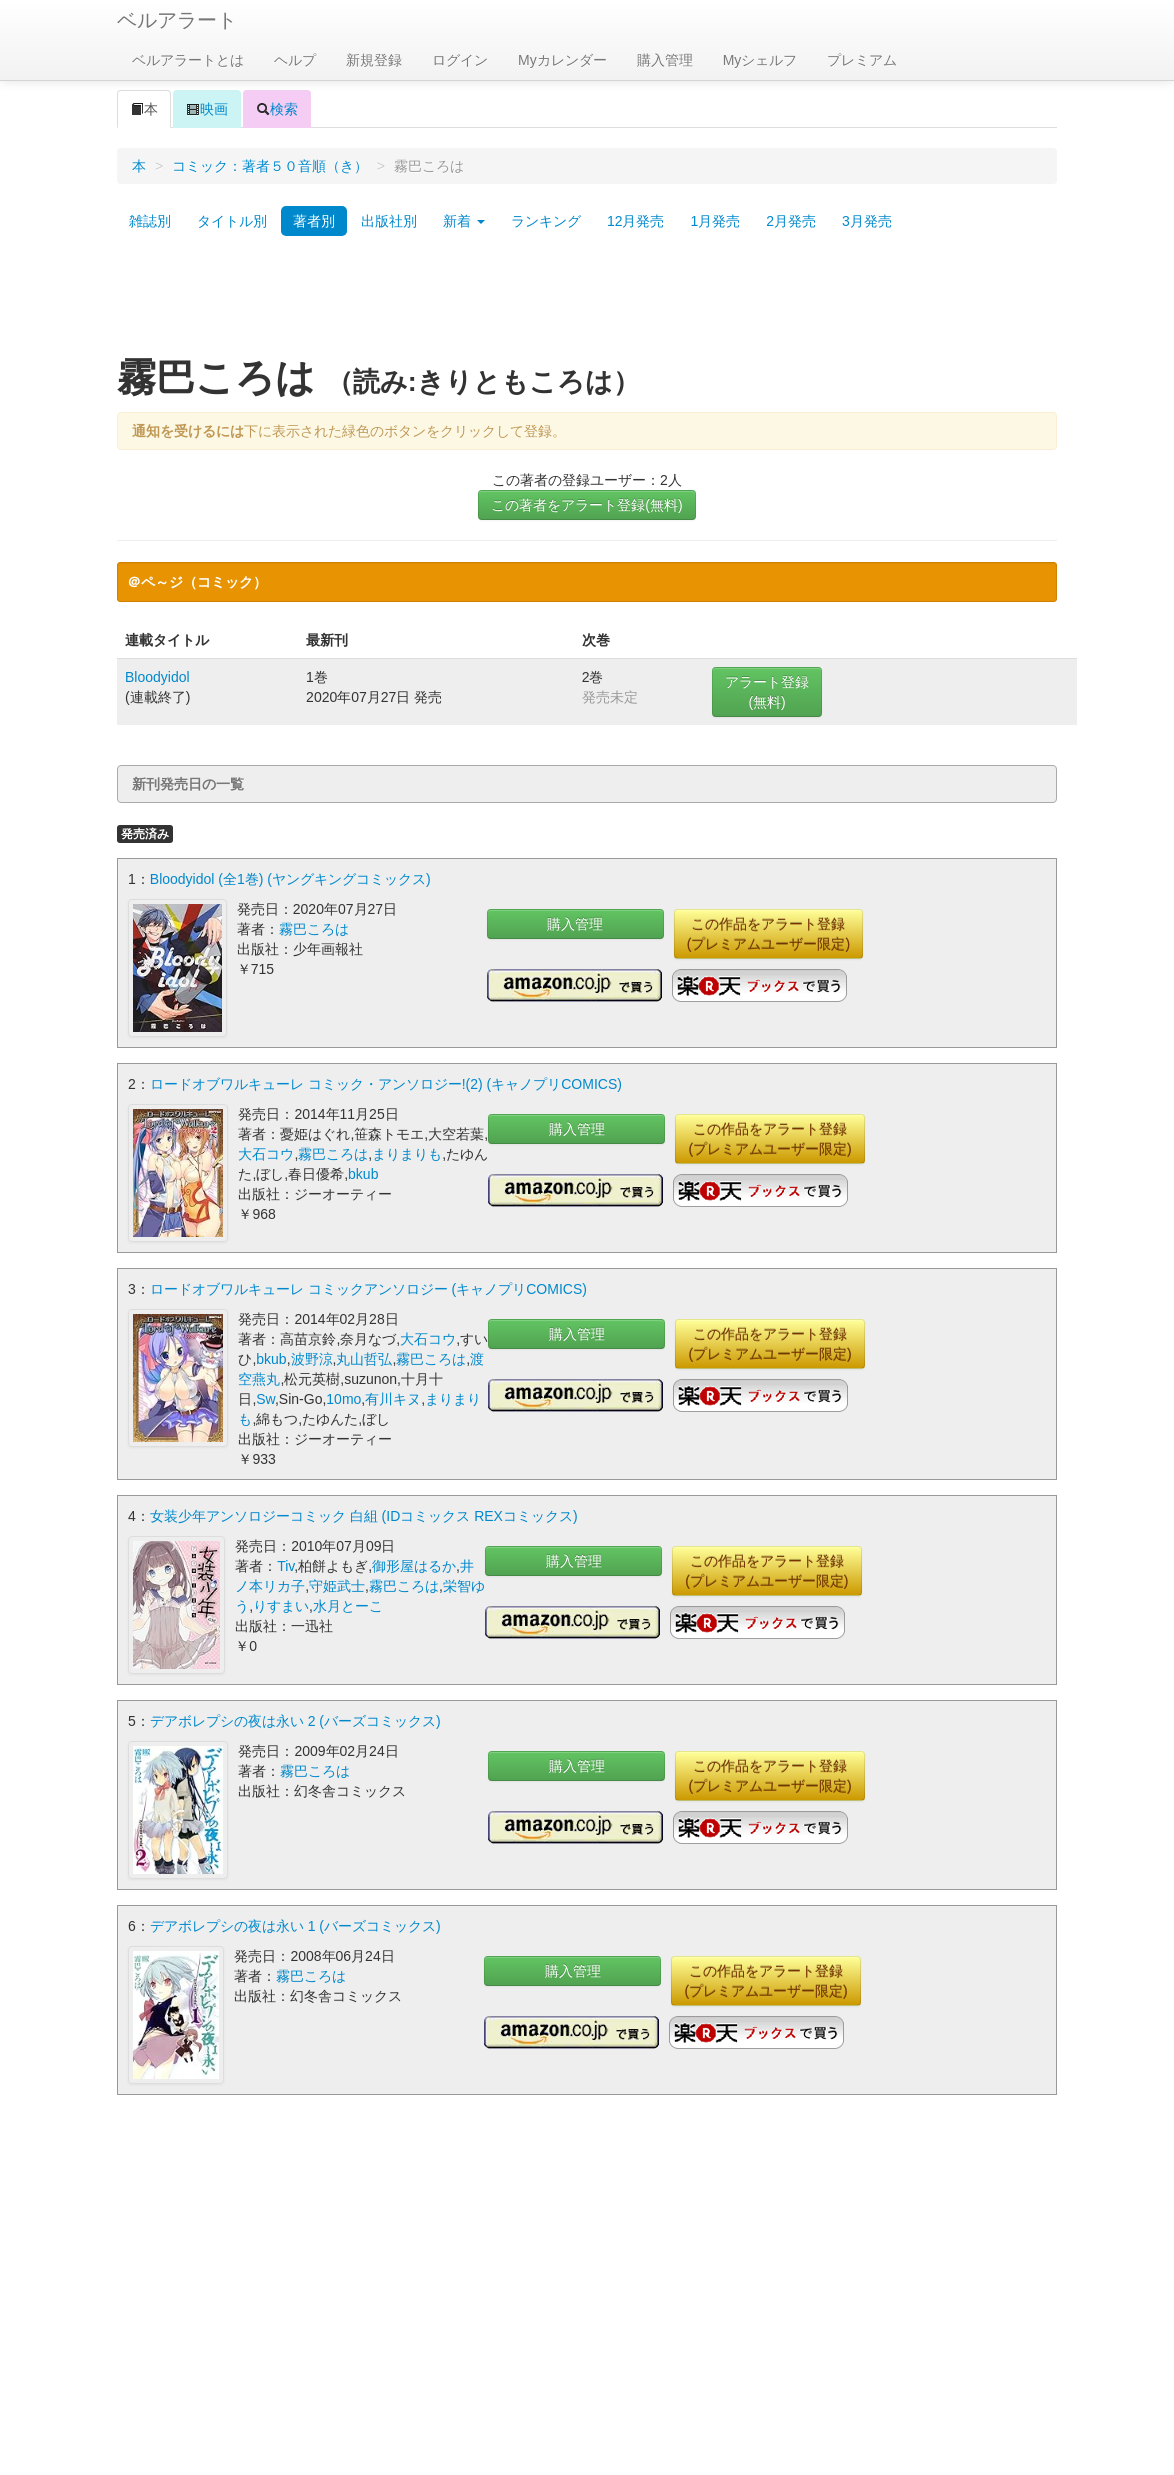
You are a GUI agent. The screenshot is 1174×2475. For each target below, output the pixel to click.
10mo (343, 1399)
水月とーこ (348, 1606)
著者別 (314, 221)
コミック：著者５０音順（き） (270, 166)
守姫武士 (337, 1586)
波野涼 (312, 1359)
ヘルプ (295, 60)
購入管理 (665, 60)
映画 (207, 109)
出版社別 (389, 221)
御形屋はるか (414, 1566)
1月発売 (715, 221)
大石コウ (266, 1154)
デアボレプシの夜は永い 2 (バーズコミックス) (295, 1721)
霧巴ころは (314, 929)
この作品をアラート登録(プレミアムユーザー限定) (768, 934)
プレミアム (862, 60)
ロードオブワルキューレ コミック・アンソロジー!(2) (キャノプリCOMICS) (386, 1084)
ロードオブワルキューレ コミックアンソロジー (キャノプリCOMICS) (368, 1289)
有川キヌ (393, 1399)
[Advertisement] (587, 303)
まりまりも (407, 1154)
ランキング (546, 221)
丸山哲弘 (364, 1359)
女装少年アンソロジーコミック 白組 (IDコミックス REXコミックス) (364, 1516)
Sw (265, 1399)
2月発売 (791, 221)
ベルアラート (177, 20)
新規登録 (374, 60)
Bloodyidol (157, 677)
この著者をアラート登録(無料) (586, 505)
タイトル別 (232, 221)
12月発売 (636, 221)
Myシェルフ (760, 60)
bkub (363, 1174)
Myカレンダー (562, 60)
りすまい (281, 1606)
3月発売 (867, 221)
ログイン (460, 60)
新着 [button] (464, 221)
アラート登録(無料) (767, 692)
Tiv (285, 1566)
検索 (277, 109)
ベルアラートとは (188, 60)
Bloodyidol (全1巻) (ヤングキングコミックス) (290, 879)
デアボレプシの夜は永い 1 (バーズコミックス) (295, 1926)
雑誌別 (150, 221)
